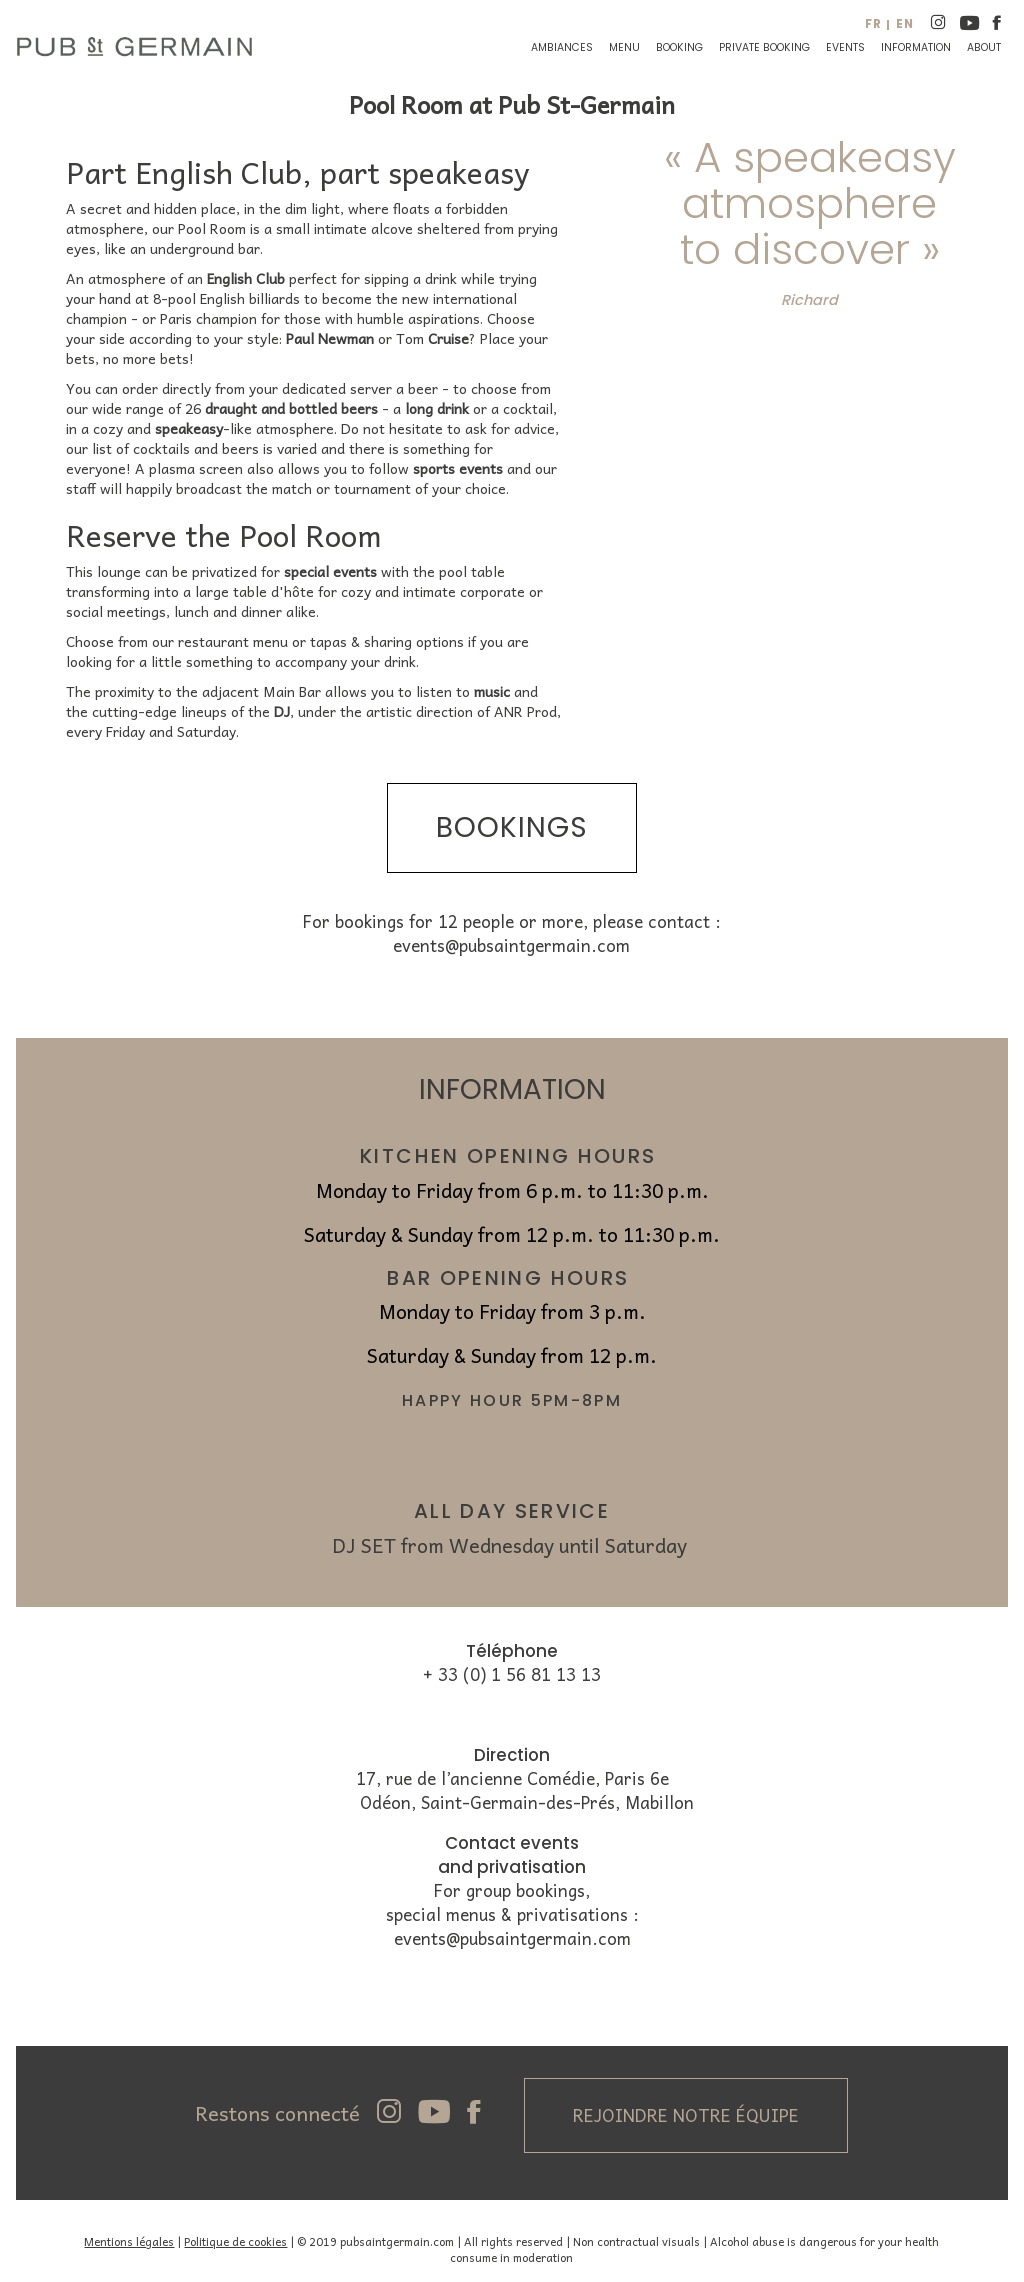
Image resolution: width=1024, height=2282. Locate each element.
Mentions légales (129, 2241)
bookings (512, 827)
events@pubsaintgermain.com (511, 945)
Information (916, 47)
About (984, 47)
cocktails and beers (196, 448)
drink (443, 278)
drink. (401, 661)
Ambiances (562, 47)
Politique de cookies (235, 2241)
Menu (624, 47)
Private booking (764, 47)
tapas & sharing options (387, 641)
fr (873, 24)
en (905, 24)
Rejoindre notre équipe (686, 2115)
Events (845, 47)
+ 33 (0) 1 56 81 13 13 (512, 1674)
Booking (679, 47)
